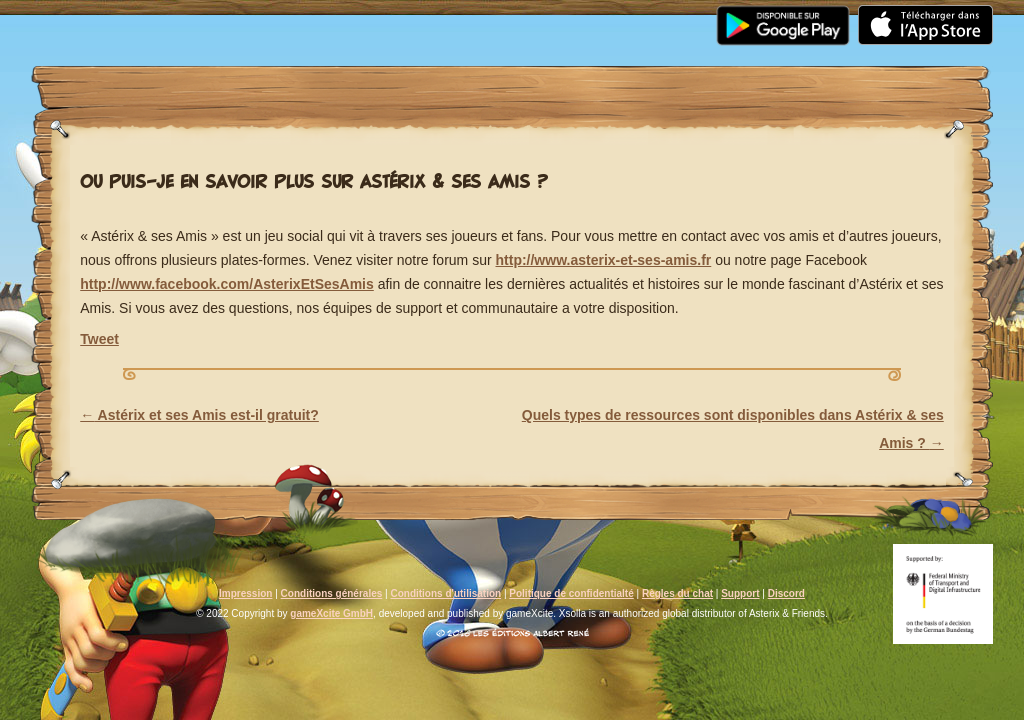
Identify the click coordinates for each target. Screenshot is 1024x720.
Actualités (209, 12)
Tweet (99, 339)
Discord (786, 593)
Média (321, 12)
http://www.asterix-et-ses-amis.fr (604, 260)
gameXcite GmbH (331, 613)
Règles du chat (677, 593)
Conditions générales (332, 593)
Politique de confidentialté (571, 593)
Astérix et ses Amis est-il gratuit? (199, 415)
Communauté (442, 12)
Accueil (90, 12)
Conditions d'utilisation (445, 593)
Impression (245, 593)
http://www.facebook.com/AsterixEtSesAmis (227, 284)
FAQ (554, 12)
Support (647, 12)
